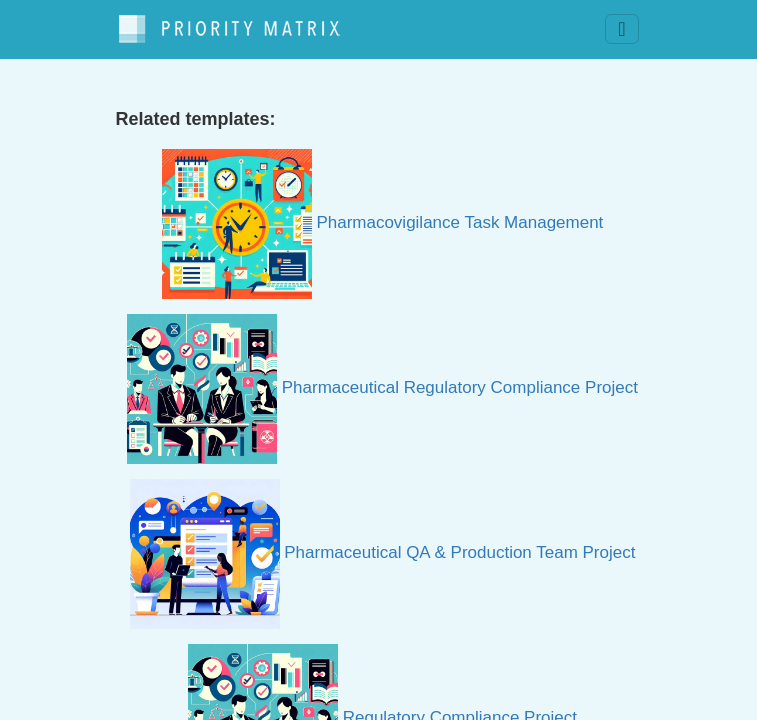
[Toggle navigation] (621, 29)
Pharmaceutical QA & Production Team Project (383, 552)
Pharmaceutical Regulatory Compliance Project (382, 387)
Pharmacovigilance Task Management (383, 222)
